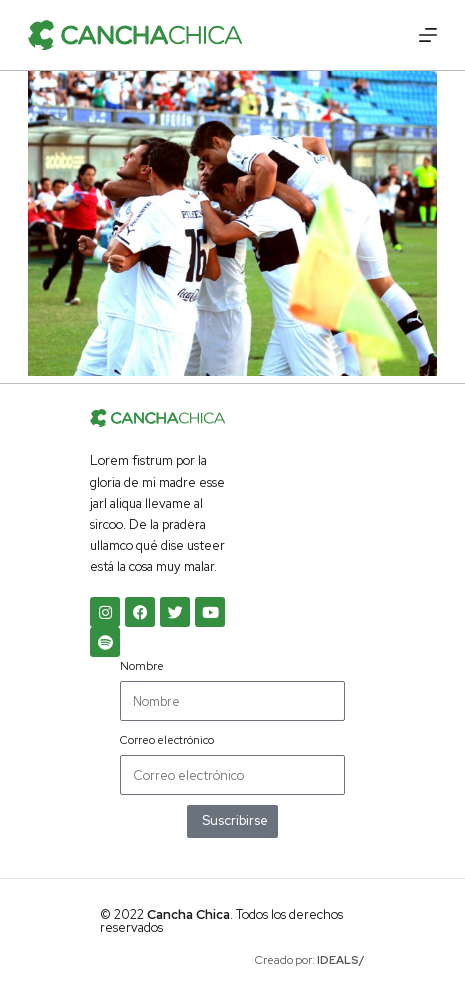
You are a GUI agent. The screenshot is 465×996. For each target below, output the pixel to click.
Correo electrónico (167, 740)
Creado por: (310, 960)
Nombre (142, 666)
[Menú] (428, 35)
